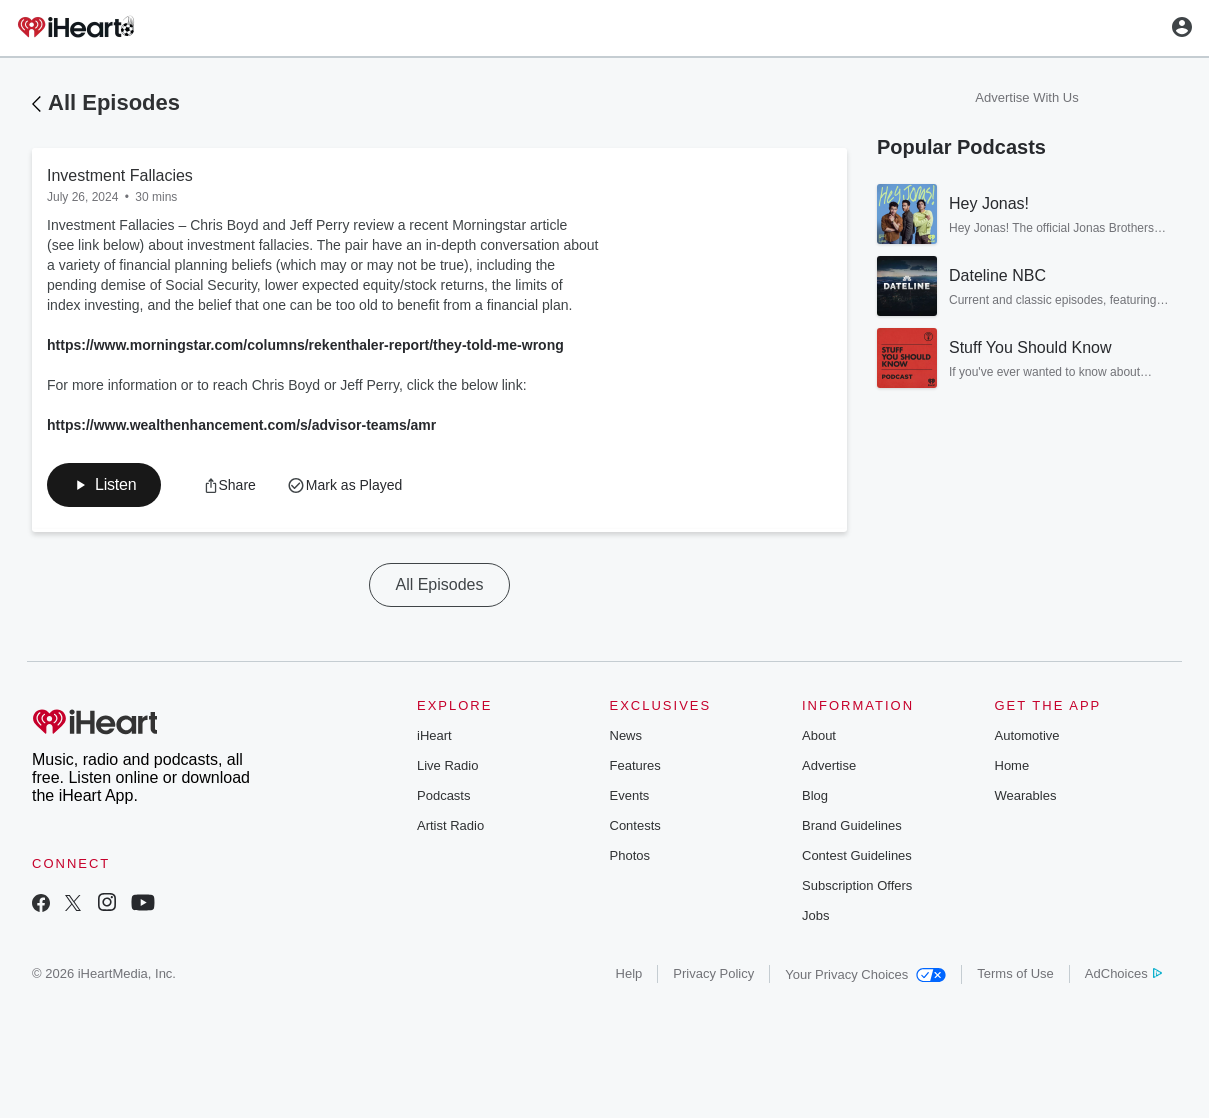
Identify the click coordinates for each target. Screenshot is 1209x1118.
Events (630, 795)
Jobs (815, 915)
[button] (104, 485)
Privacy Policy (713, 973)
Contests (635, 825)
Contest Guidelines (857, 855)
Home (1012, 765)
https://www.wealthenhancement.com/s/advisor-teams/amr (241, 425)
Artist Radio (450, 825)
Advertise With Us (1026, 97)
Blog (815, 795)
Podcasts (443, 795)
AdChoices (1123, 973)
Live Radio (447, 765)
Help (629, 973)
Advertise (829, 765)
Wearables (1026, 795)
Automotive (1027, 735)
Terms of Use (1015, 973)
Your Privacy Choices (865, 974)
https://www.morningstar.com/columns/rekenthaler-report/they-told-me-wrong (305, 345)
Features (635, 765)
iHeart (434, 735)
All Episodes (114, 102)
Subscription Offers (857, 885)
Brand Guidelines (852, 825)
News (626, 735)
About (819, 735)
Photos (630, 855)
